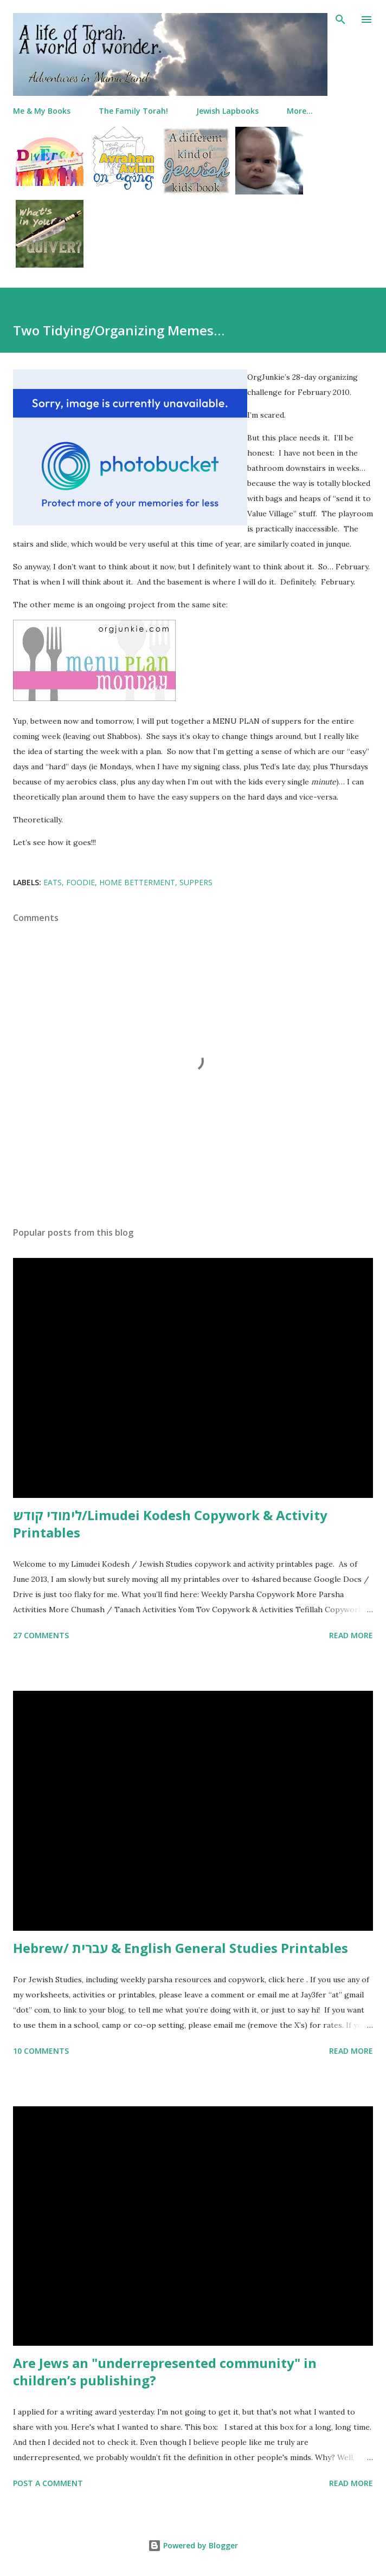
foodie (80, 882)
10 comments (41, 2051)
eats (52, 882)
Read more (351, 1635)
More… (300, 111)
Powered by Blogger (193, 2545)
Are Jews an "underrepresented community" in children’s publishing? (165, 2371)
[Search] (340, 19)
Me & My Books (41, 111)
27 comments (41, 1635)
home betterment (137, 882)
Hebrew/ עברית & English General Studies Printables (180, 1948)
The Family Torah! (133, 111)
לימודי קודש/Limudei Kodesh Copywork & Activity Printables (170, 1523)
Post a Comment (48, 2483)
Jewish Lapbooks (227, 111)
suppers (196, 882)
